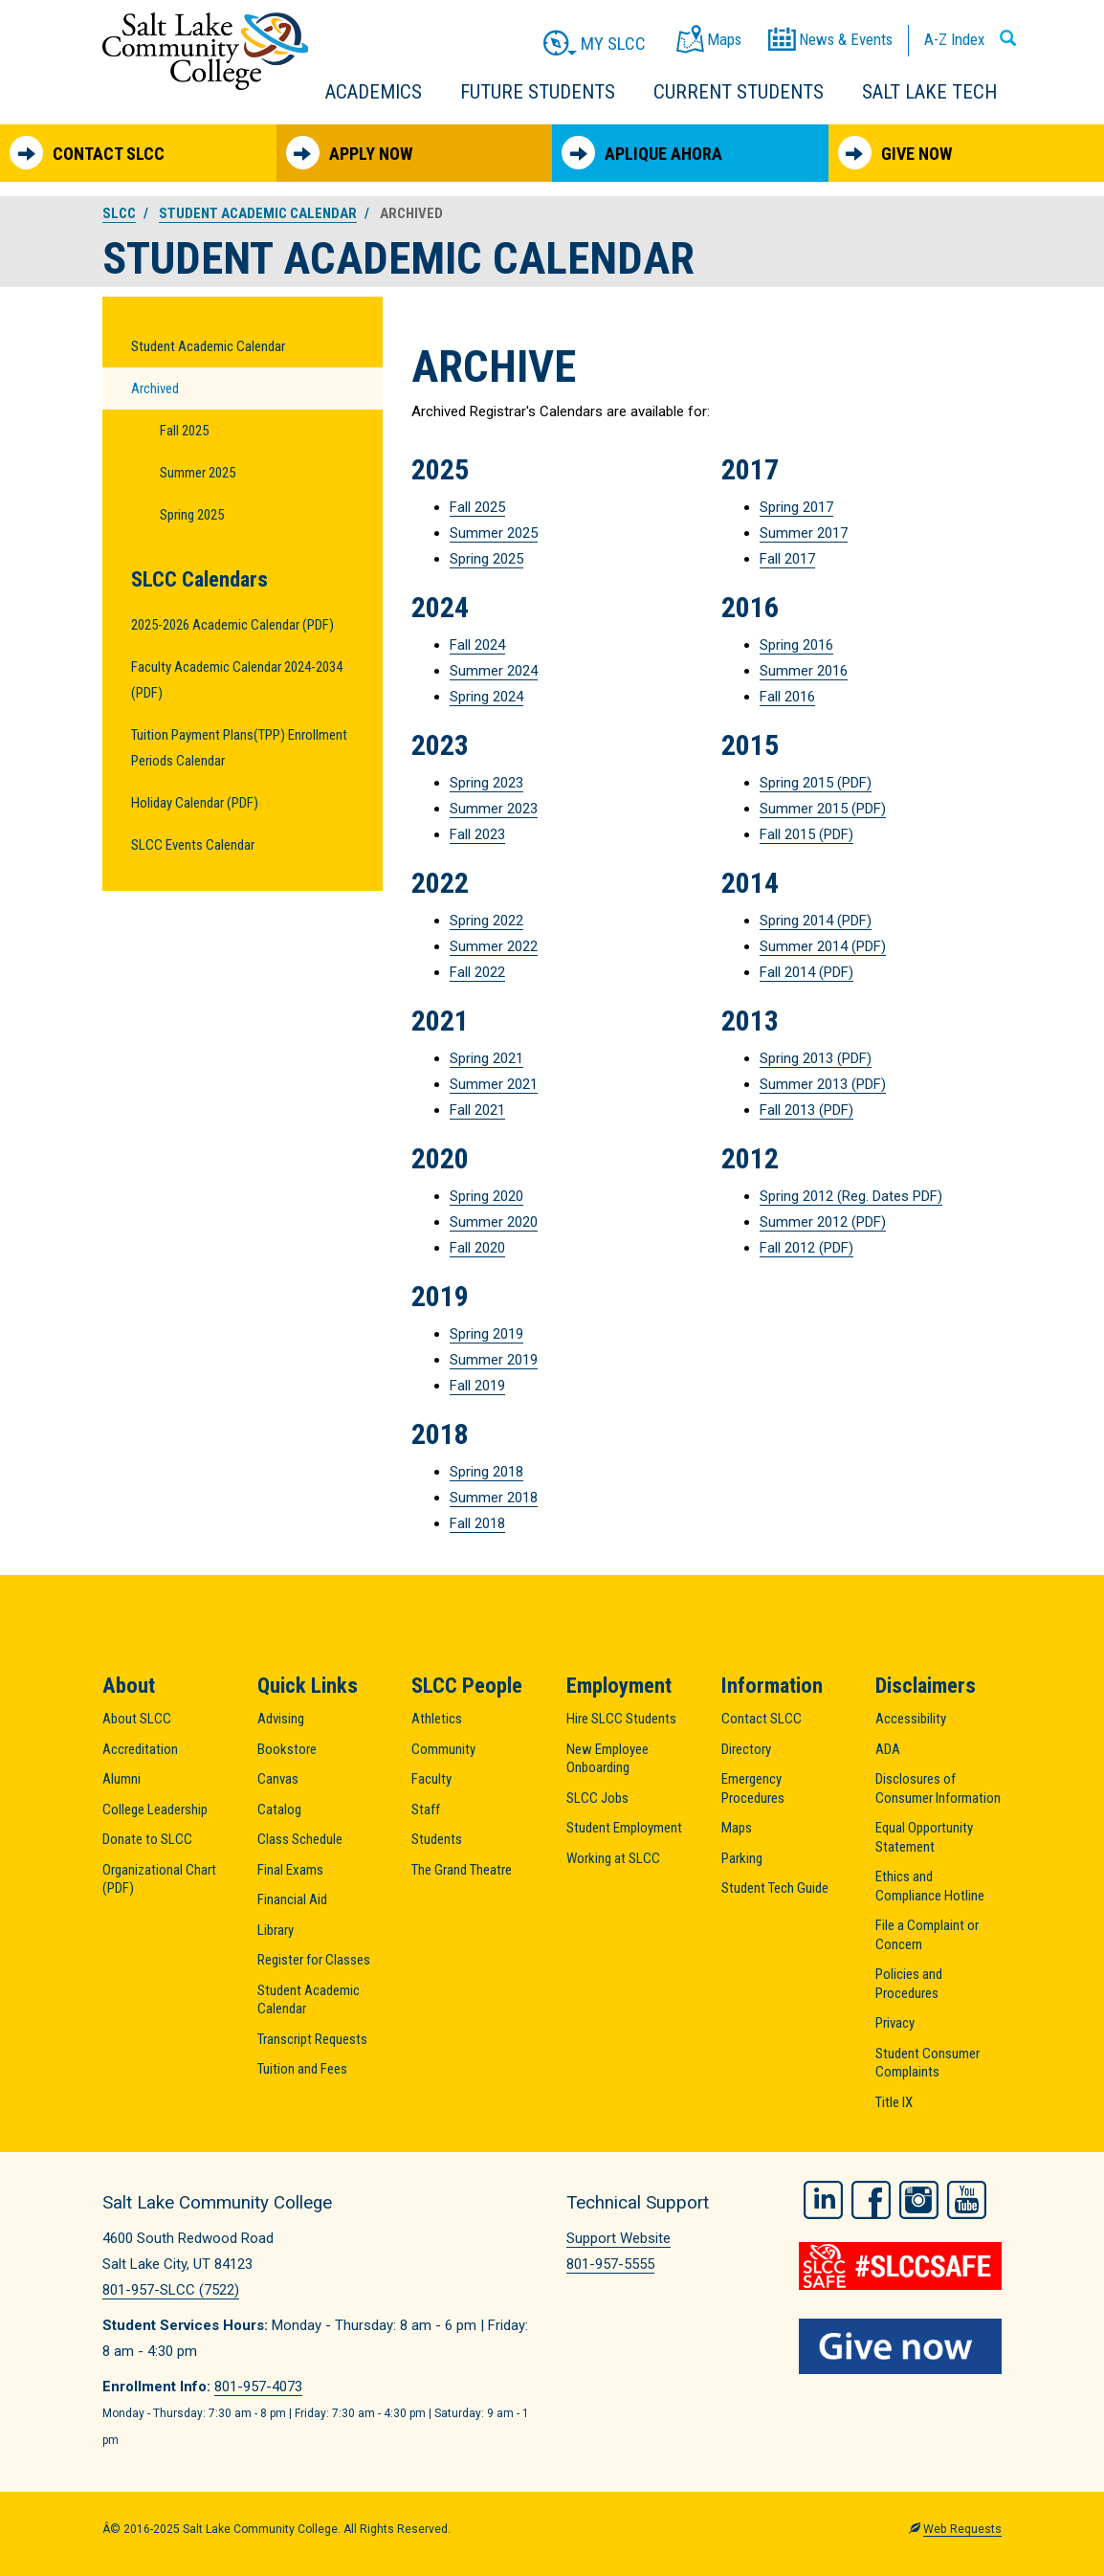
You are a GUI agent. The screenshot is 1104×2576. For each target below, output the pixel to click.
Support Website (618, 2238)
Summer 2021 (494, 1084)
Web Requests (962, 2529)
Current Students (738, 91)
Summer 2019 (494, 1359)
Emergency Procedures (752, 1788)
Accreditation (140, 1749)
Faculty (431, 1779)
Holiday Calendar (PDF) (194, 802)
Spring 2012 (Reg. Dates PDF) (851, 1196)
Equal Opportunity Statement (924, 1837)
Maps (736, 1827)
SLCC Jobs (597, 1798)
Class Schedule (299, 1839)
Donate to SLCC (147, 1839)
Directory (746, 1749)
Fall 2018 (477, 1523)
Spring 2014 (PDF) (816, 920)
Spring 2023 (486, 782)
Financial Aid (292, 1899)
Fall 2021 (477, 1110)
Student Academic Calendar (258, 213)
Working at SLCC (613, 1858)
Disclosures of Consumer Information (938, 1788)
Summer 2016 (804, 670)
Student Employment (624, 1827)
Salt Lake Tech (929, 91)
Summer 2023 (494, 808)
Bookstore (287, 1749)
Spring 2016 (796, 645)
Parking (741, 1858)
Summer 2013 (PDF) (823, 1084)
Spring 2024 (486, 696)
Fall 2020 (477, 1247)
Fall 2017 (787, 558)
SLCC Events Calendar (192, 845)
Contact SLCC (87, 152)
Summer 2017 (804, 533)
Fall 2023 (477, 834)
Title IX (894, 2102)
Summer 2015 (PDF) (823, 808)
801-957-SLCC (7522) (170, 2289)
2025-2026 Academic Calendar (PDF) (232, 624)
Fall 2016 (787, 696)
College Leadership (155, 1809)
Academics (373, 91)
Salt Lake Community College (205, 51)
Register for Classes (313, 1959)
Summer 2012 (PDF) (823, 1222)
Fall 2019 (477, 1385)
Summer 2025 (197, 472)
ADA (887, 1749)
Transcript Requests (312, 2039)
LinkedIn (823, 2200)
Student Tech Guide (774, 1888)
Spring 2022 (486, 920)
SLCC (119, 213)
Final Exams (290, 1869)
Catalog (279, 1809)
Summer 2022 (494, 946)
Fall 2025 (184, 430)
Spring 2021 (486, 1058)
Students (436, 1839)
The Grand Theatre (461, 1869)
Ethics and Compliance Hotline (929, 1886)
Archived (155, 388)
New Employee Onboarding (607, 1759)
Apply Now (349, 152)
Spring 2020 (486, 1196)
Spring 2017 (796, 507)
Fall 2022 (477, 972)
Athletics (436, 1718)
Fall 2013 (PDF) (806, 1110)
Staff (425, 1809)
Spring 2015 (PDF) (816, 782)
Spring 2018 (486, 1471)
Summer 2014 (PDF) (823, 946)
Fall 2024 (477, 645)
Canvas (277, 1779)
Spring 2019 (486, 1334)
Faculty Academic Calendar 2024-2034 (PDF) (236, 679)
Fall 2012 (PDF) (806, 1247)
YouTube (966, 2200)
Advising (280, 1718)
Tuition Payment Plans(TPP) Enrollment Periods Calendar (239, 747)
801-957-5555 (610, 2264)
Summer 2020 (494, 1222)
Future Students (537, 91)
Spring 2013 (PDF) (816, 1058)
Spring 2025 (192, 514)
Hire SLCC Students (621, 1718)
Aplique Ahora (642, 152)
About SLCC (136, 1718)
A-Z (954, 39)
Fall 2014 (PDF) (806, 972)
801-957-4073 (258, 2386)
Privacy (895, 2023)
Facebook (871, 2200)
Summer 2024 (494, 670)
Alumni (121, 1779)
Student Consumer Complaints (927, 2063)
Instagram (918, 2200)
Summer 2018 (494, 1497)
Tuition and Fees (302, 2068)
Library (275, 1930)
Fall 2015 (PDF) (806, 834)
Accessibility (910, 1718)
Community (443, 1749)
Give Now (895, 152)
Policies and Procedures (908, 1983)
